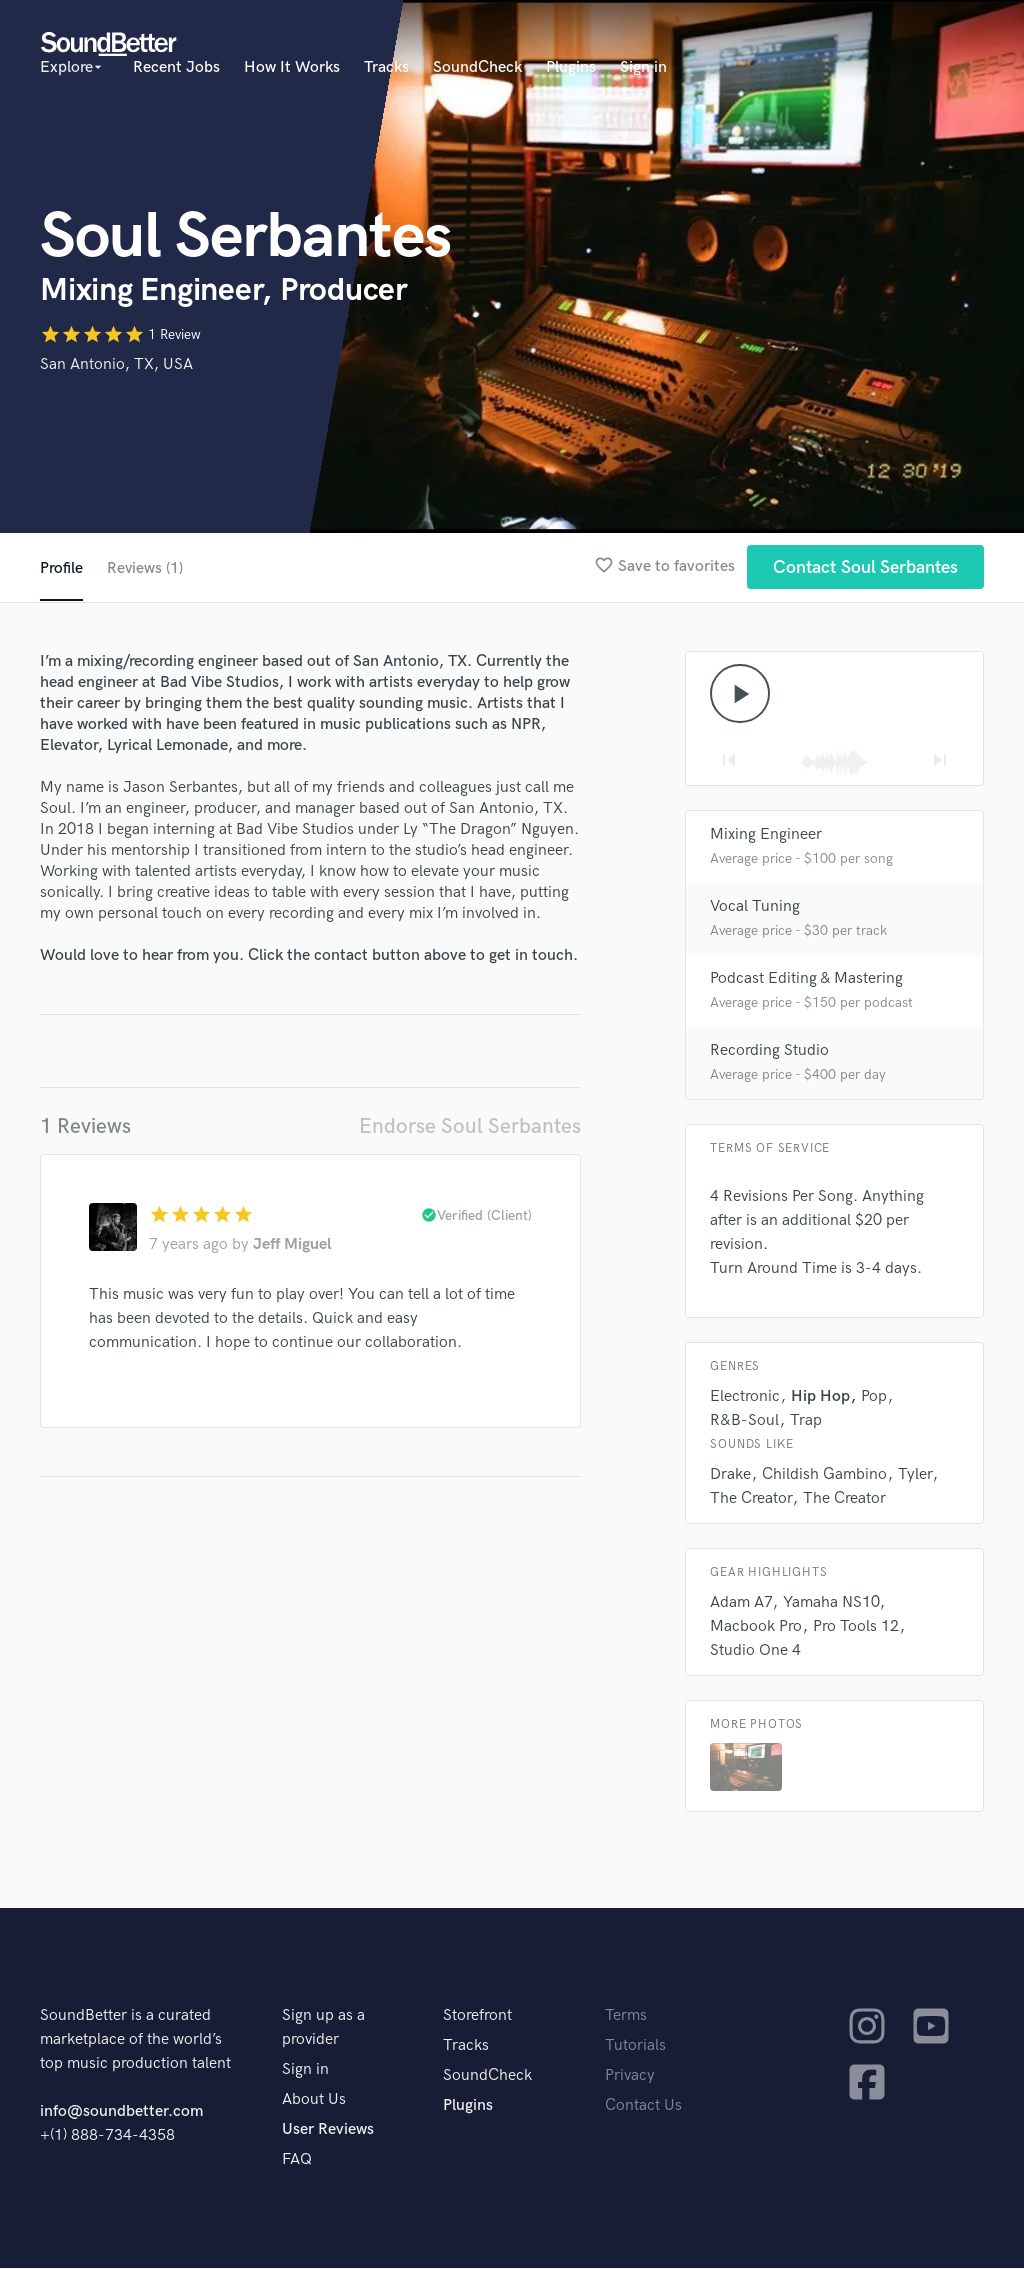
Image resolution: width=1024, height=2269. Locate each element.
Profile (61, 568)
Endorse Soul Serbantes (470, 1126)
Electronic (745, 1397)
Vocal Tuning (755, 907)
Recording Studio (769, 1051)
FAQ (297, 2160)
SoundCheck (477, 67)
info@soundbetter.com (121, 2112)
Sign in (643, 67)
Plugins (571, 67)
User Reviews (328, 2130)
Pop (874, 1397)
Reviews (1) (145, 568)
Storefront (477, 2016)
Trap (806, 1421)
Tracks (386, 67)
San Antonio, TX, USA (116, 364)
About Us (314, 2100)
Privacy (630, 2076)
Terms (626, 2016)
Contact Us (643, 2106)
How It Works (292, 67)
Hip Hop (820, 1397)
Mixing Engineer (766, 835)
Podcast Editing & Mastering (806, 979)
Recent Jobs (176, 67)
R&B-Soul (744, 1421)
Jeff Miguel (292, 1244)
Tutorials (635, 2046)
